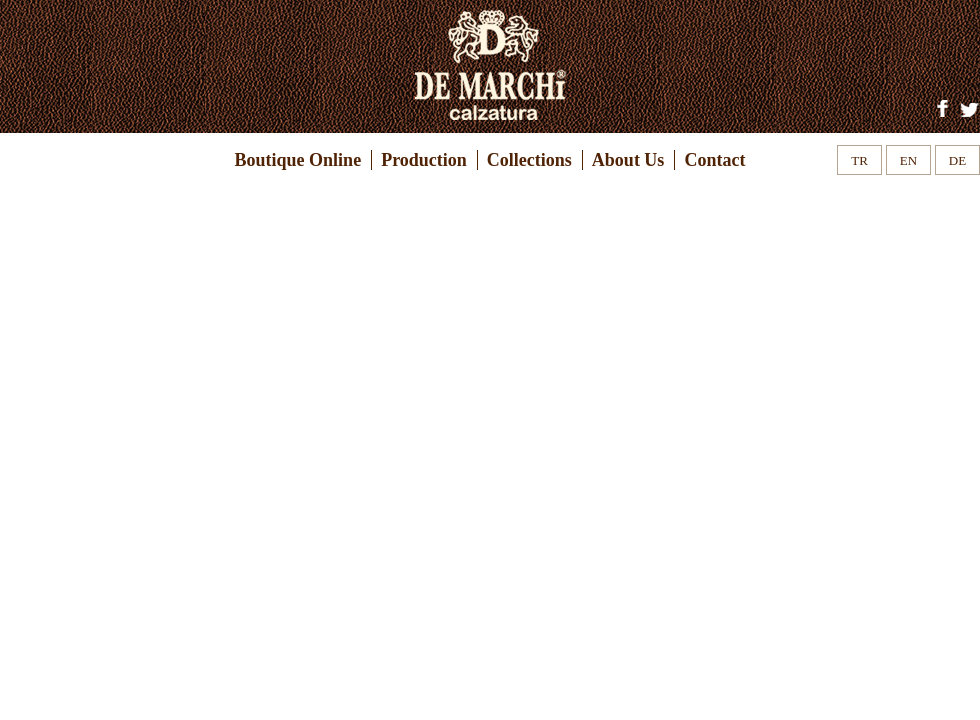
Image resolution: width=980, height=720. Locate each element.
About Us (628, 160)
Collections (529, 160)
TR (859, 160)
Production (424, 160)
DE (957, 160)
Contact (714, 160)
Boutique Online (298, 160)
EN (908, 160)
